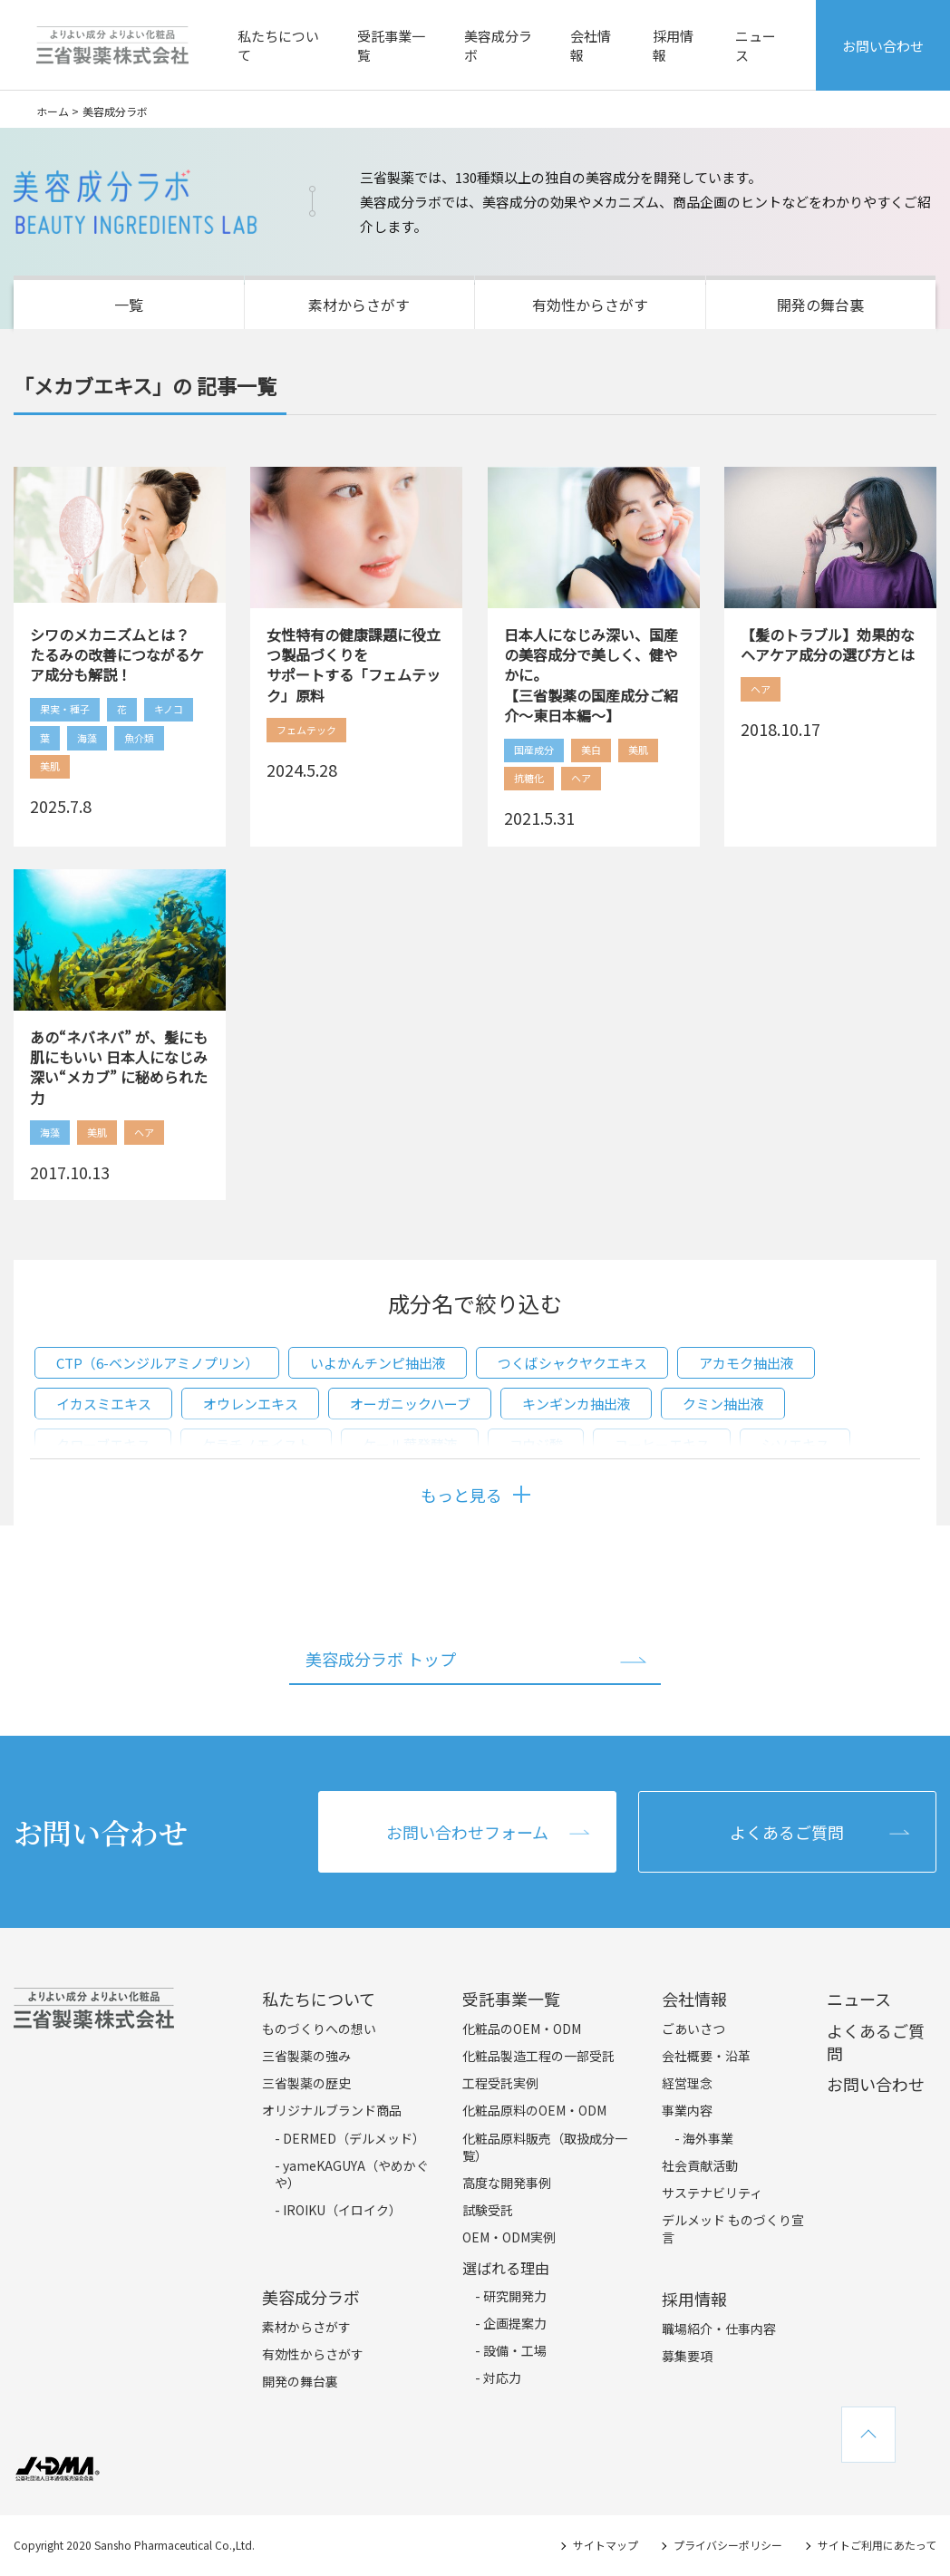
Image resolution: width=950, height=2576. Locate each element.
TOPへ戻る (868, 2435)
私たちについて (278, 45)
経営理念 (687, 2083)
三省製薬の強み (306, 2056)
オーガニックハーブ (410, 1403)
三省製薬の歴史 (306, 2083)
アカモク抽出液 (746, 1362)
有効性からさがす (590, 304)
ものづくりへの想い (319, 2028)
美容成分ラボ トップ (380, 1659)
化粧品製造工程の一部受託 (538, 2056)
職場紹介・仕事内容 (719, 2328)
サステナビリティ (712, 2193)
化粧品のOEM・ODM (521, 2028)
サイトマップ (605, 2544)
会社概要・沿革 (706, 2056)
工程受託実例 (500, 2083)
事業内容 (687, 2110)
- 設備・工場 (511, 2350)
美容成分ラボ (498, 45)
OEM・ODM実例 (509, 2237)
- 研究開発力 (511, 2296)
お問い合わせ (883, 45)
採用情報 (673, 45)
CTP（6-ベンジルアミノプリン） (157, 1362)
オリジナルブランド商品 (332, 2110)
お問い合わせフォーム (467, 1832)
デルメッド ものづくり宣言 (733, 2229)
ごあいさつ (693, 2028)
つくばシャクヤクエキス (572, 1362)
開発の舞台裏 (820, 304)
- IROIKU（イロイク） (338, 2210)
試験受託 (487, 2210)
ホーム (52, 111)
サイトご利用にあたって (877, 2544)
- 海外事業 (703, 2138)
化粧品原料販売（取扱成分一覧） (544, 2147)
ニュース (755, 45)
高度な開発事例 (506, 2183)
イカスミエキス (103, 1403)
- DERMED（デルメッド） (350, 2138)
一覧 (128, 304)
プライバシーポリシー (728, 2544)
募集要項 (687, 2356)
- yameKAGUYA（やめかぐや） (352, 2174)
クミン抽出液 (723, 1403)
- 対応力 (498, 2377)
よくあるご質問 (787, 1832)
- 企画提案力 (511, 2323)
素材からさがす (359, 304)
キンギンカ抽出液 (576, 1403)
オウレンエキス (250, 1403)
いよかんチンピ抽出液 (378, 1362)
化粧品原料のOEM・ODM (534, 2110)
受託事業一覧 (391, 45)
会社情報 (590, 45)
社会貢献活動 (700, 2165)
